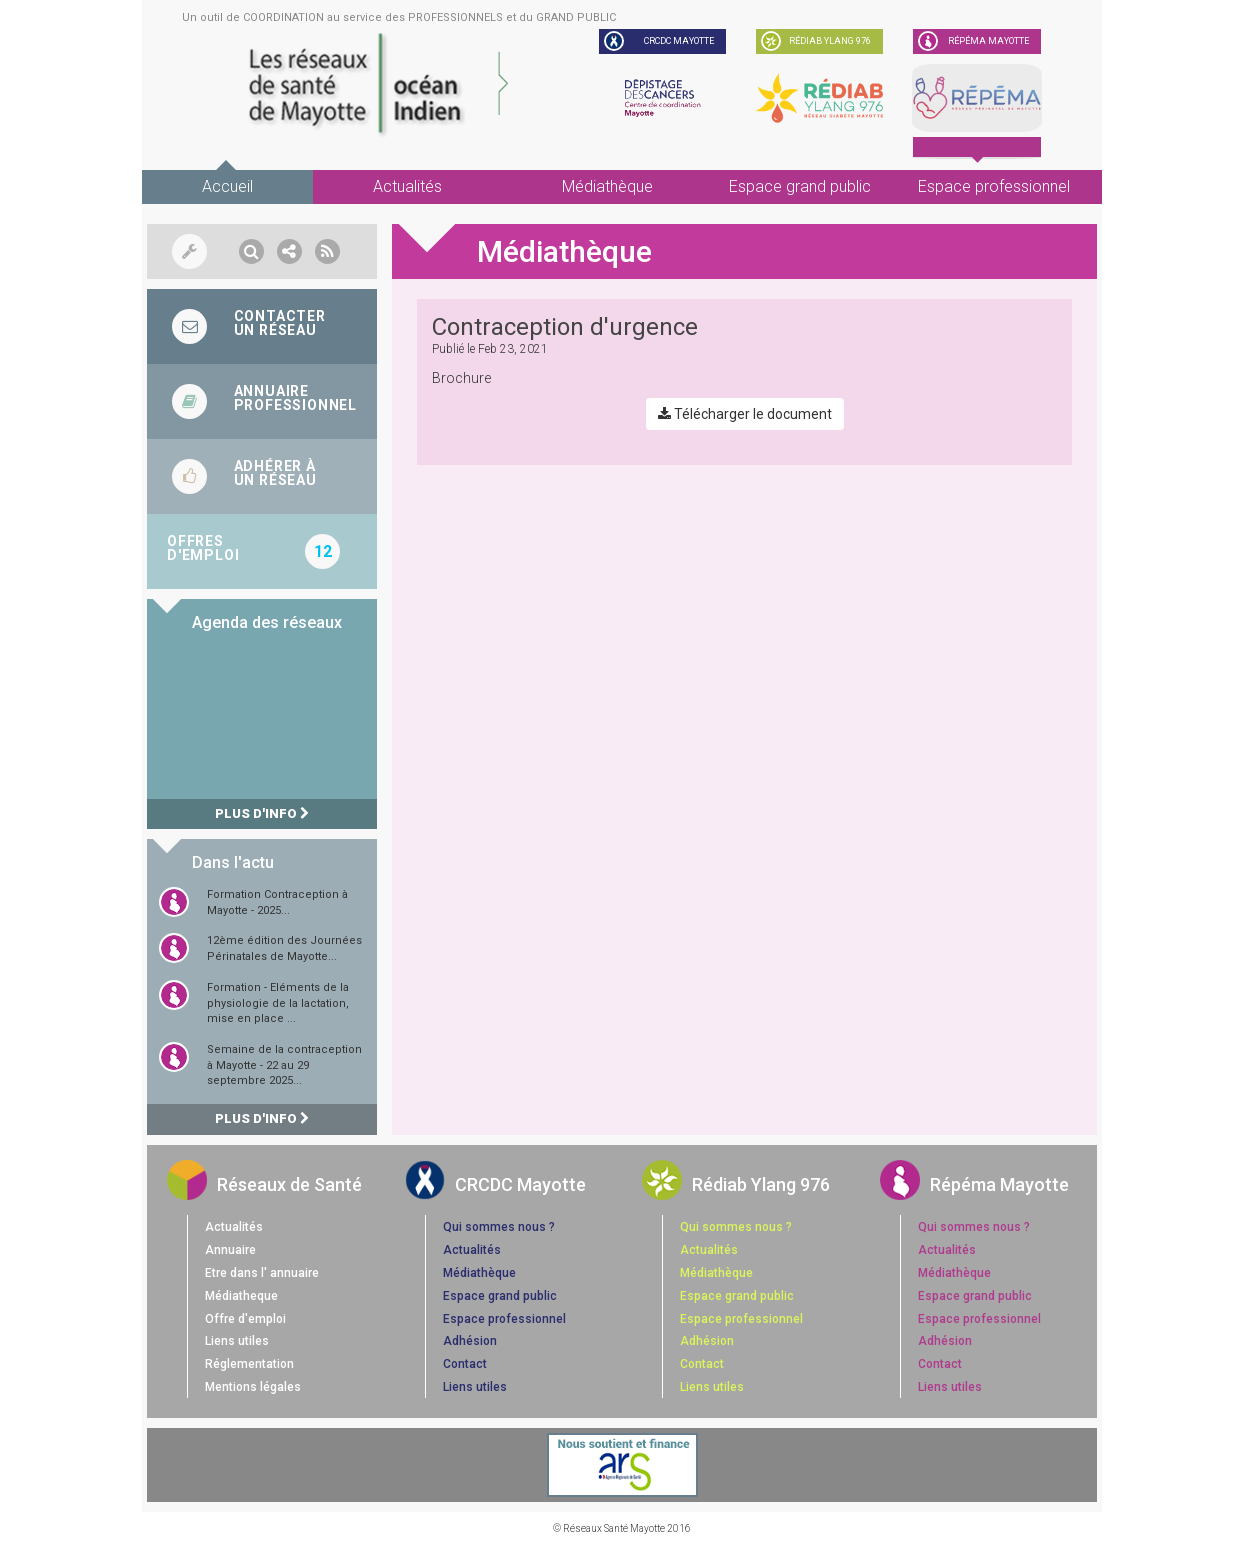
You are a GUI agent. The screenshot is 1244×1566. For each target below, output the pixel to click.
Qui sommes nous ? (499, 1227)
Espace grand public (800, 186)
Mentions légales (253, 1387)
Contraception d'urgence (565, 327)
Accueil (227, 186)
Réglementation (249, 1364)
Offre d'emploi (245, 1319)
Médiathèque (607, 186)
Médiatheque (241, 1296)
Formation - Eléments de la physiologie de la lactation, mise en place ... (278, 1003)
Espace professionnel (994, 186)
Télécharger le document (745, 414)
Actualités (407, 186)
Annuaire (230, 1250)
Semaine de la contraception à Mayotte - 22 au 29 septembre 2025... (284, 1065)
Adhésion (470, 1341)
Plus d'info (262, 813)
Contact (465, 1364)
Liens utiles (237, 1341)
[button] (251, 251)
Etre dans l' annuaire (262, 1273)
